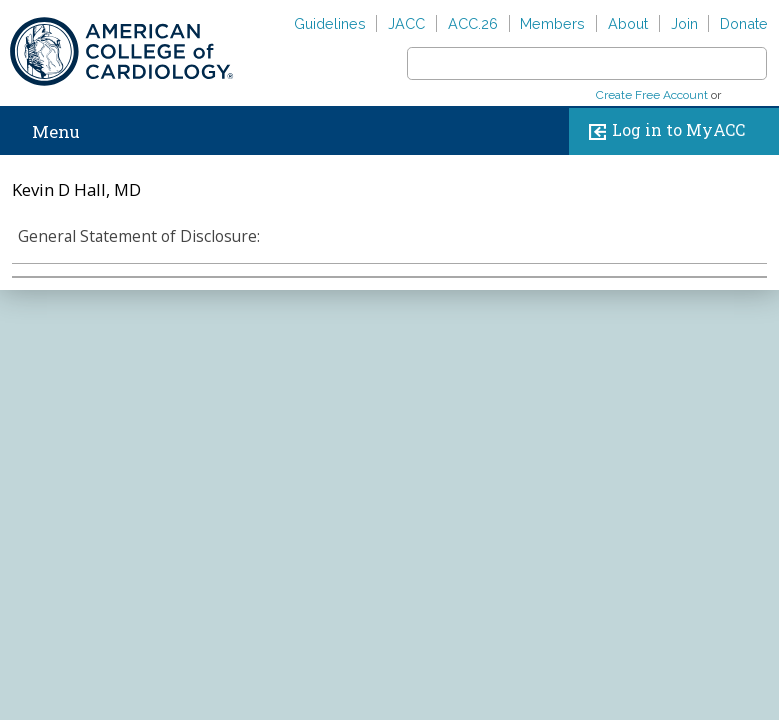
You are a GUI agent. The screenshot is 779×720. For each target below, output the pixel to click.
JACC (406, 23)
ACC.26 (473, 23)
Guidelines (330, 23)
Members (552, 23)
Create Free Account (652, 95)
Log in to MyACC (662, 131)
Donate (744, 23)
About (628, 23)
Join (684, 23)
